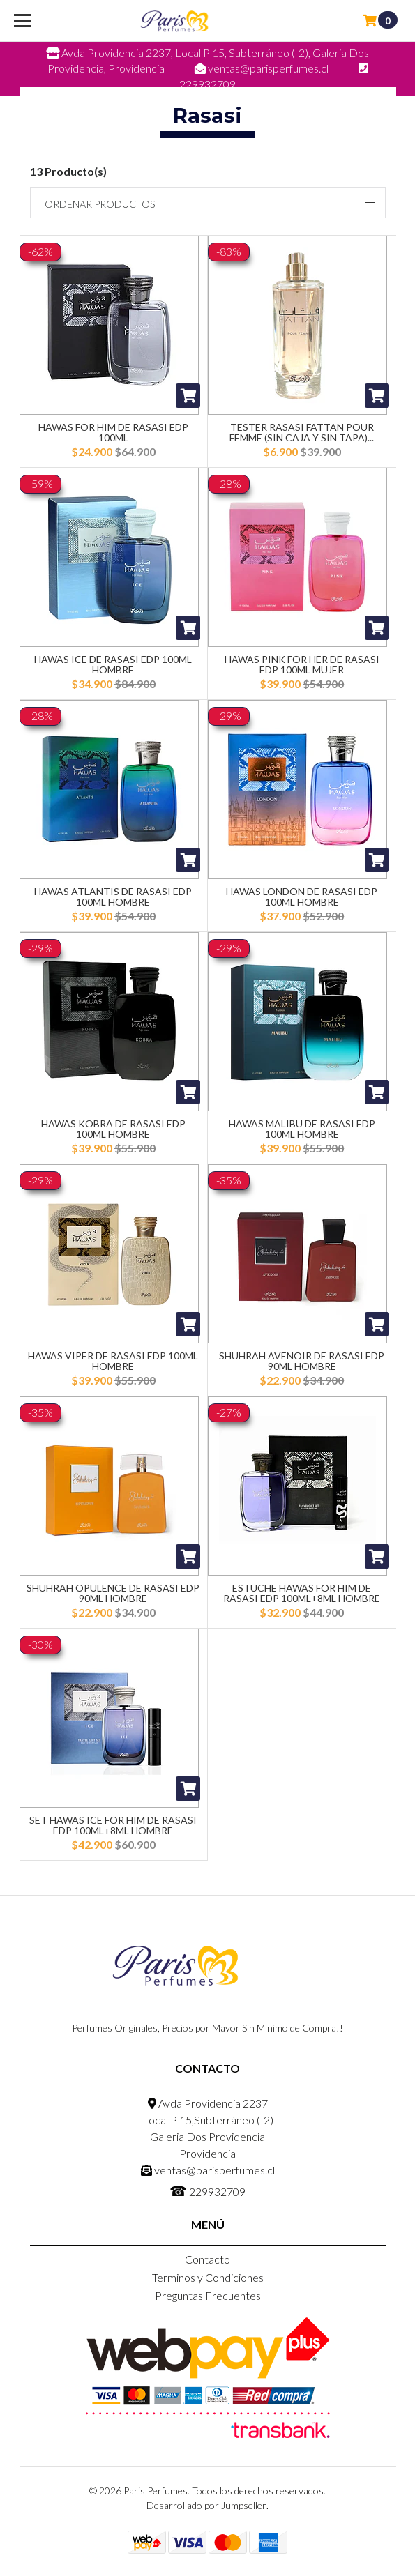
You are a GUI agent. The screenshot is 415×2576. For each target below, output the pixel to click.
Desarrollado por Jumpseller (206, 2505)
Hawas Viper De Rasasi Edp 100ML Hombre (113, 1361)
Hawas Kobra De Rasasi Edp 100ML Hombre (113, 1129)
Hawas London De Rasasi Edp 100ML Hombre (301, 896)
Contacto (207, 2259)
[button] (208, 202)
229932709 (207, 2190)
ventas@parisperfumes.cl (208, 2170)
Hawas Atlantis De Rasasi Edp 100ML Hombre (113, 896)
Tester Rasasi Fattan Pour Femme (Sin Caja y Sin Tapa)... (301, 432)
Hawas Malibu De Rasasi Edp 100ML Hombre (302, 1129)
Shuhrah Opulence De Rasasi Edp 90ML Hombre (113, 1593)
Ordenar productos (100, 204)
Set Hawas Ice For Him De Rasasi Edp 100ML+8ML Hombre (113, 1825)
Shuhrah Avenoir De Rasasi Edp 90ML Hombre (301, 1361)
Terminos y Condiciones (208, 2277)
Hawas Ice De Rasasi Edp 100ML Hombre (113, 664)
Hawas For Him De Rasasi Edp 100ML (113, 432)
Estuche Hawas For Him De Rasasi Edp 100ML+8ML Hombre (301, 1593)
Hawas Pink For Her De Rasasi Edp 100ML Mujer (302, 664)
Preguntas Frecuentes (208, 2295)
